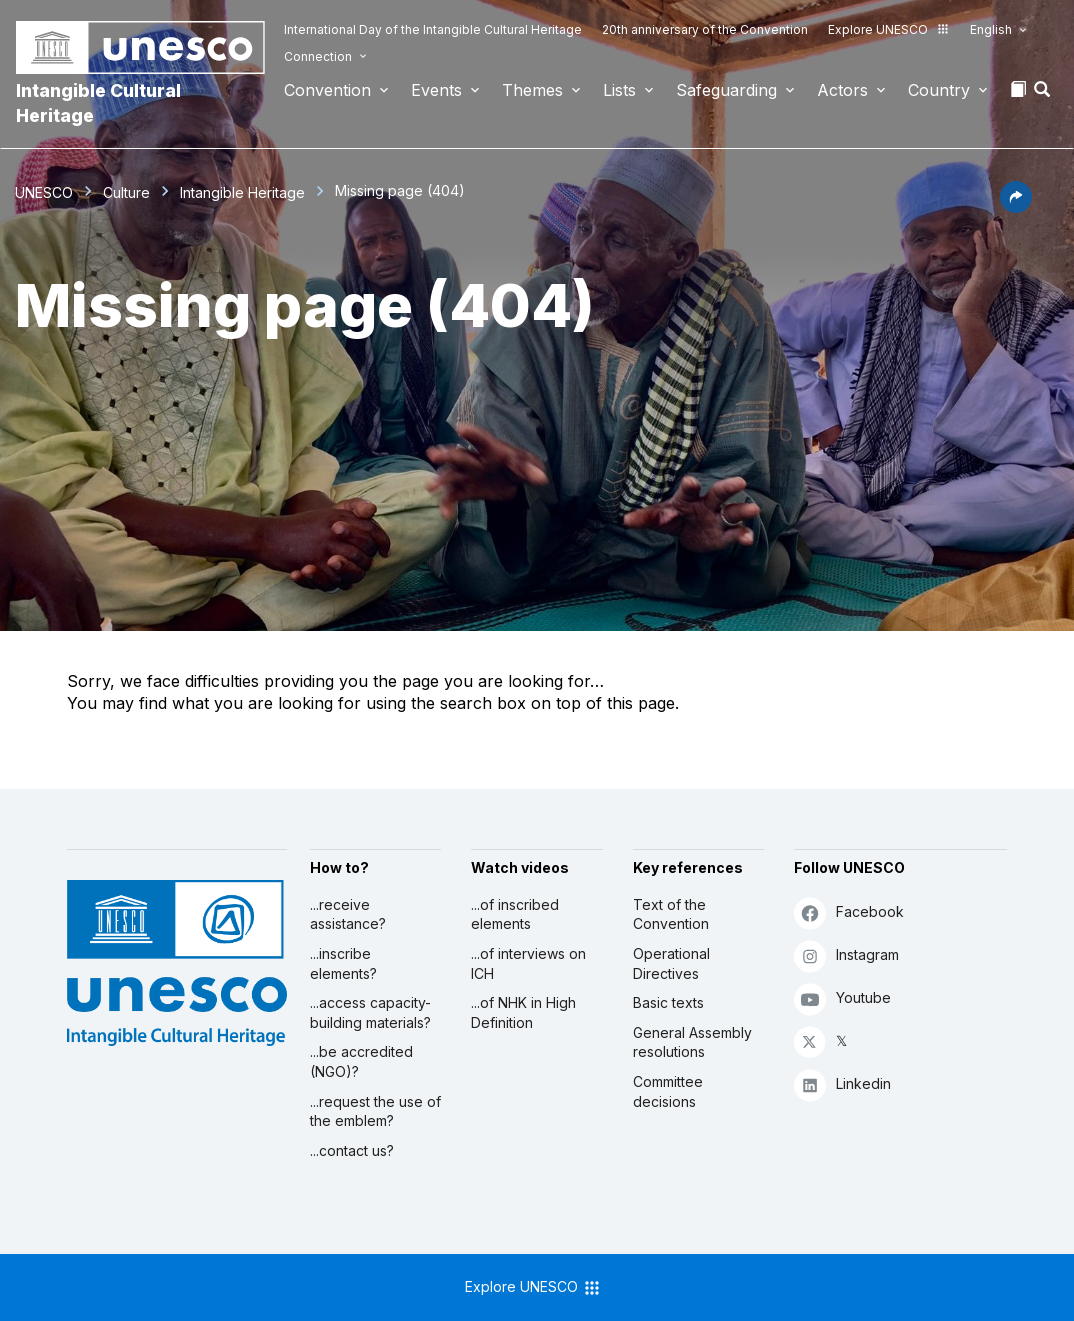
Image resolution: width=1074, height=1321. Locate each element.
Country (939, 90)
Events (436, 90)
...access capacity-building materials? (370, 1012)
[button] (1044, 95)
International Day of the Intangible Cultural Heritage (433, 29)
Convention (327, 90)
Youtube (842, 998)
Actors (842, 90)
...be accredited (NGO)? (361, 1061)
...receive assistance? (348, 914)
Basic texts (668, 1002)
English (991, 29)
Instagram (846, 955)
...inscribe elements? (343, 963)
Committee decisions (668, 1091)
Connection (318, 56)
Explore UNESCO (889, 29)
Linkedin (842, 1084)
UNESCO (44, 192)
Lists (619, 90)
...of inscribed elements (515, 914)
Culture (126, 192)
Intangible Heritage (242, 192)
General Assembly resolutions (692, 1042)
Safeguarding (726, 90)
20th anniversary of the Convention (705, 29)
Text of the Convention (671, 914)
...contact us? (352, 1150)
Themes (532, 90)
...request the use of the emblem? (375, 1111)
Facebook (849, 912)
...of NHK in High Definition (523, 1012)
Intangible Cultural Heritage (98, 103)
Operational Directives (671, 963)
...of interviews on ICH (528, 963)
